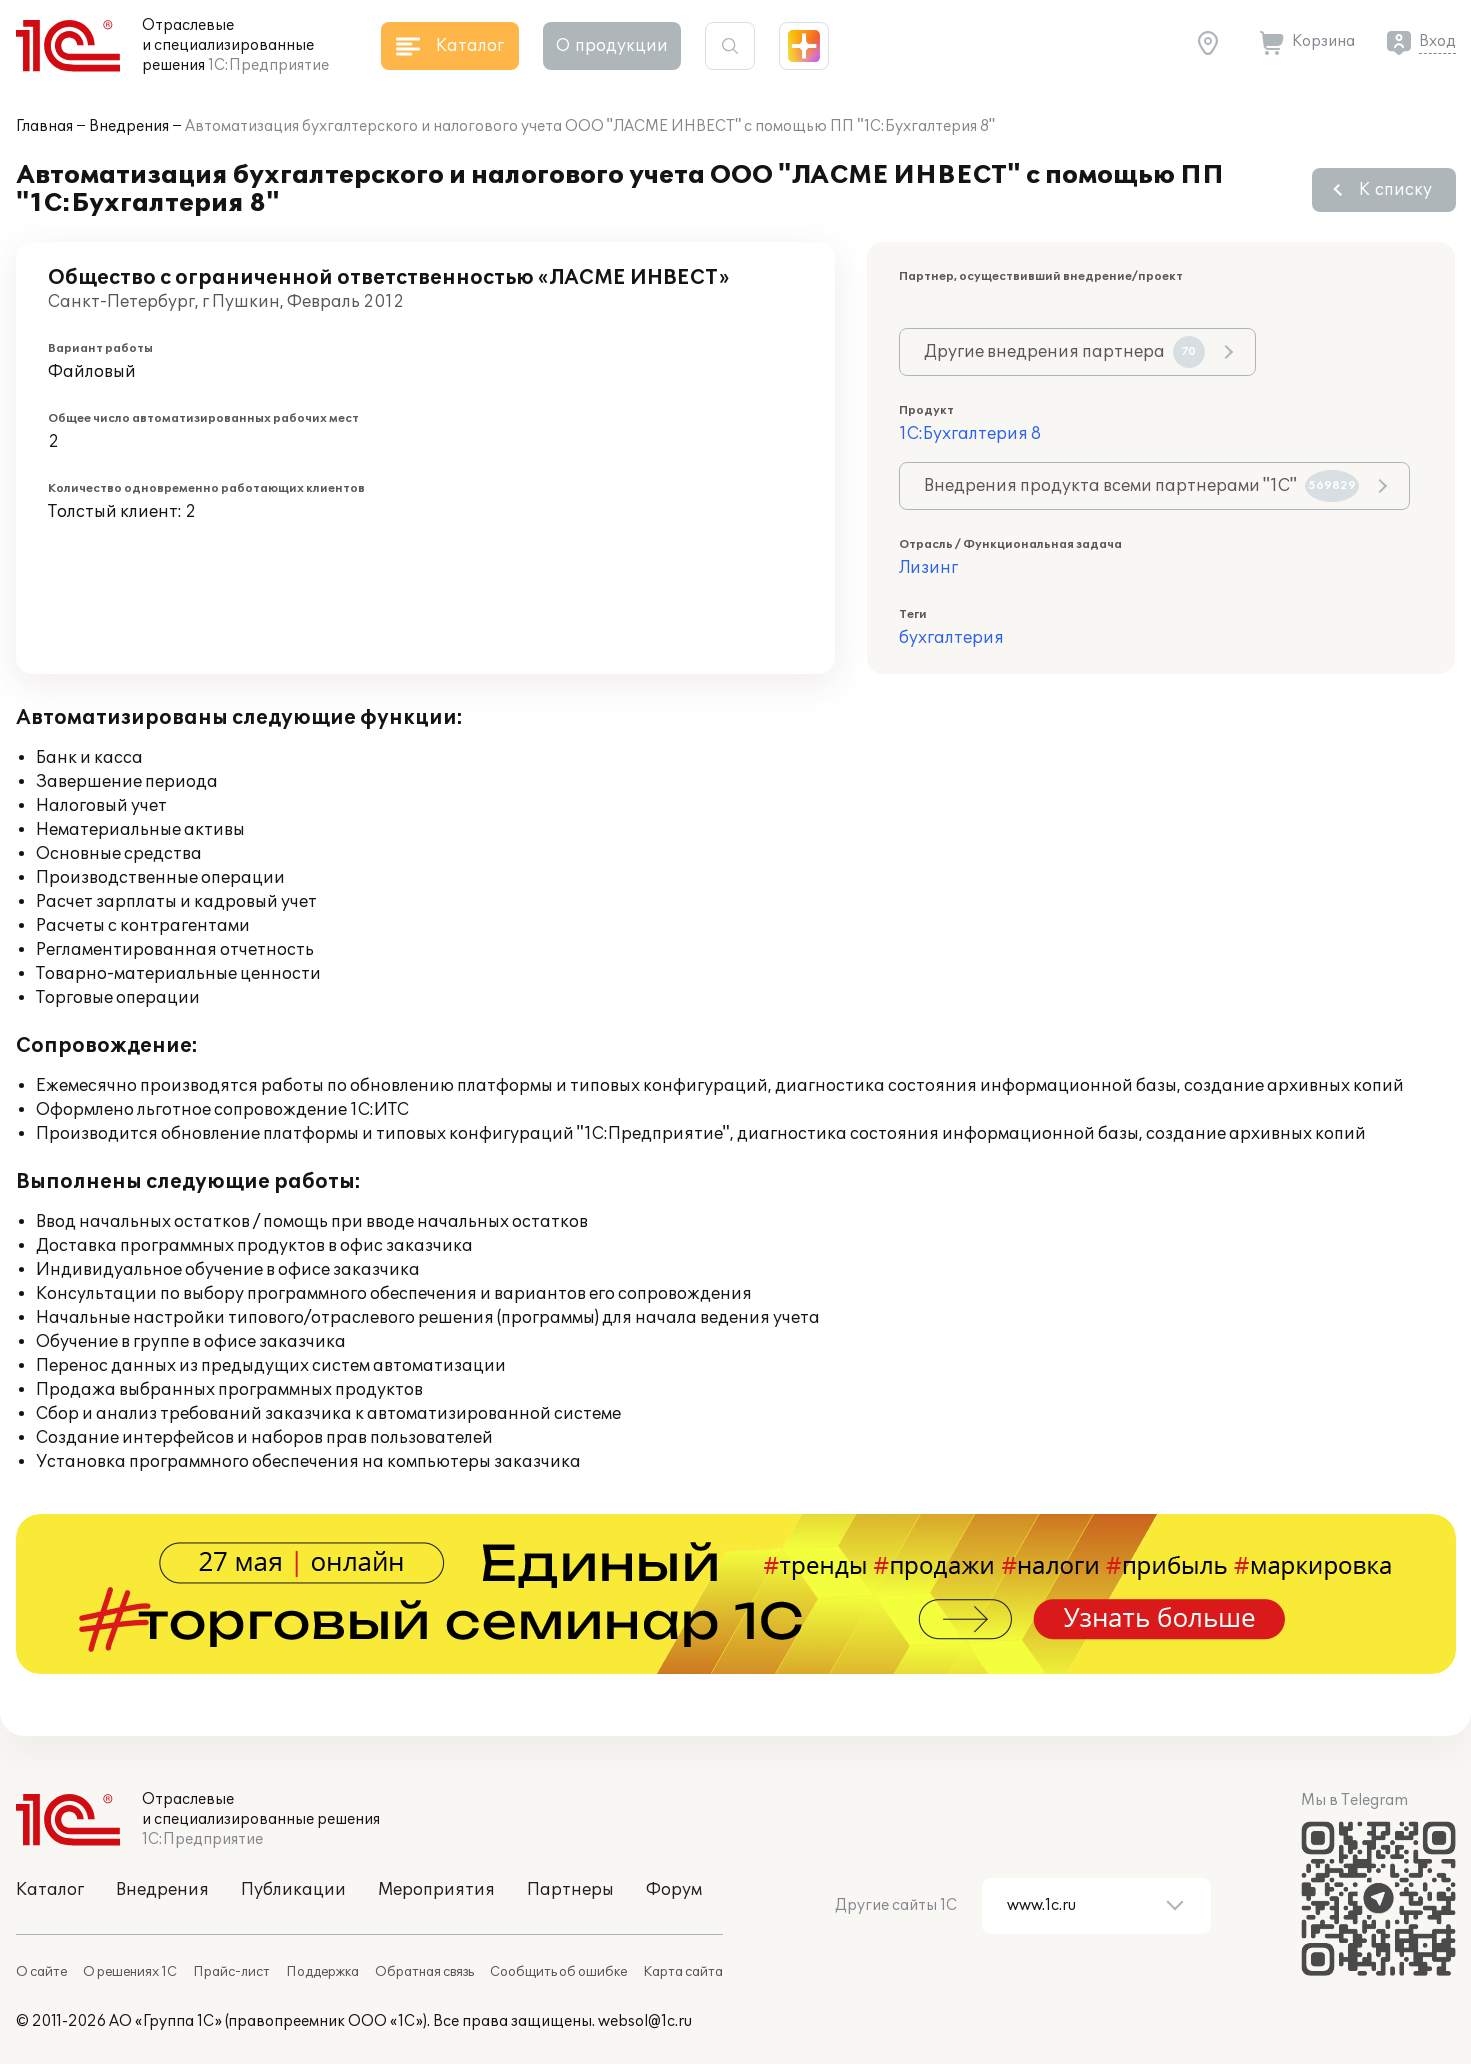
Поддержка (322, 1972)
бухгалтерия (951, 638)
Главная (44, 126)
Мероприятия (436, 1890)
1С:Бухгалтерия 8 (970, 434)
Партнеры (570, 1890)
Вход (1437, 41)
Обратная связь (424, 1972)
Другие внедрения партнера (1064, 352)
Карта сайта (683, 1972)
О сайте (41, 1972)
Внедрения (129, 126)
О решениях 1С (130, 1972)
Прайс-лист (231, 1972)
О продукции (612, 46)
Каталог (50, 1890)
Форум (674, 1890)
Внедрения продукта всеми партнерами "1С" (1141, 486)
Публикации (293, 1890)
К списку (1395, 190)
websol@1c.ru (645, 2021)
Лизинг (928, 568)
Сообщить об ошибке (558, 1972)
